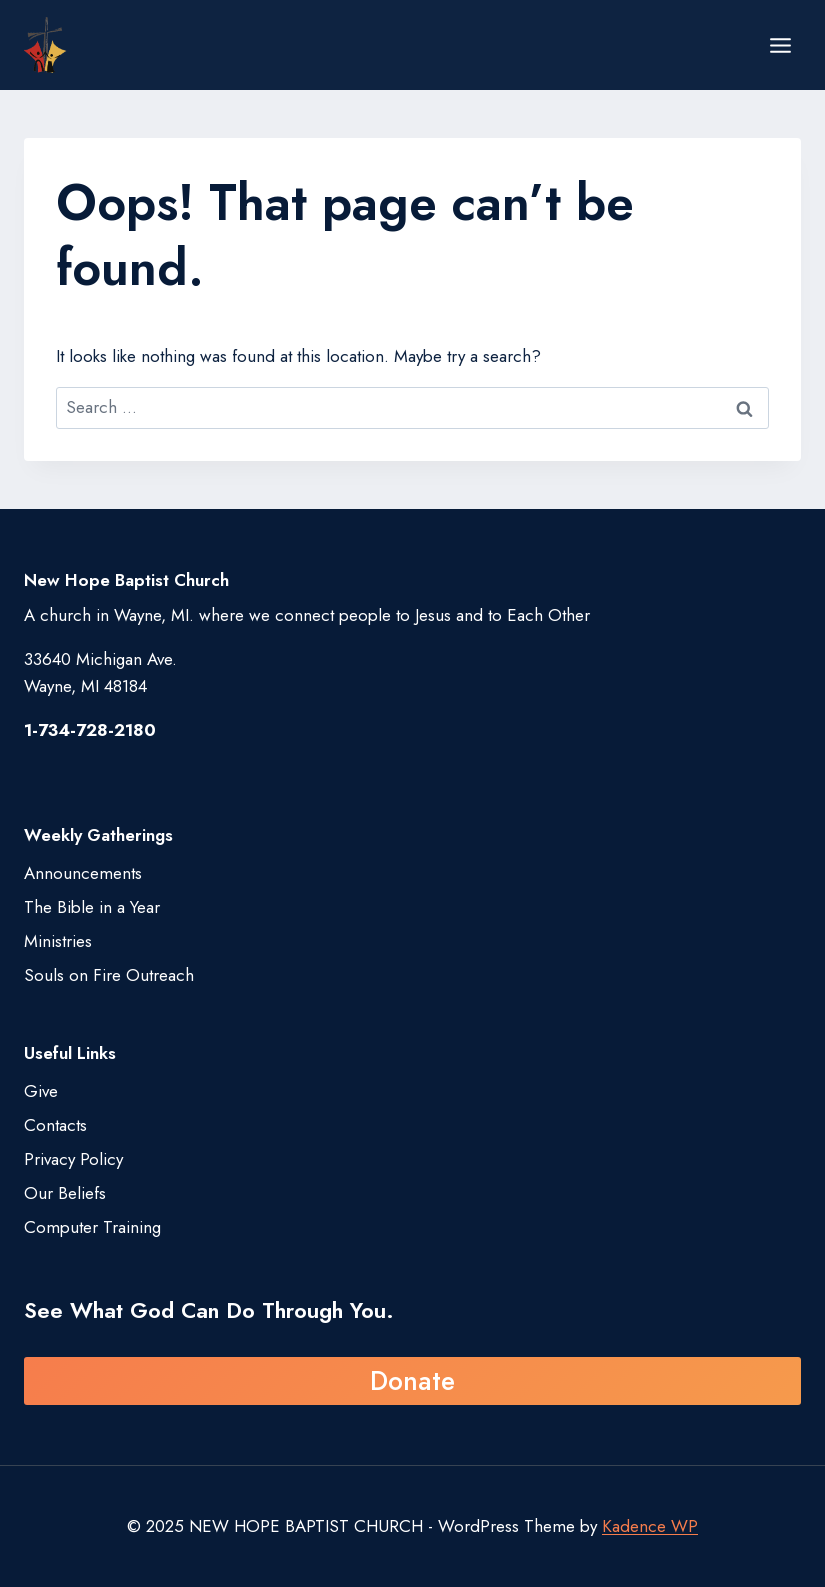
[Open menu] (780, 45)
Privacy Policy (73, 1159)
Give (41, 1091)
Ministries (58, 941)
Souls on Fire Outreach (109, 975)
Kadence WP (650, 1526)
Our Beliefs (65, 1193)
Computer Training (92, 1227)
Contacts (55, 1125)
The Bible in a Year (92, 907)
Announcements (83, 873)
